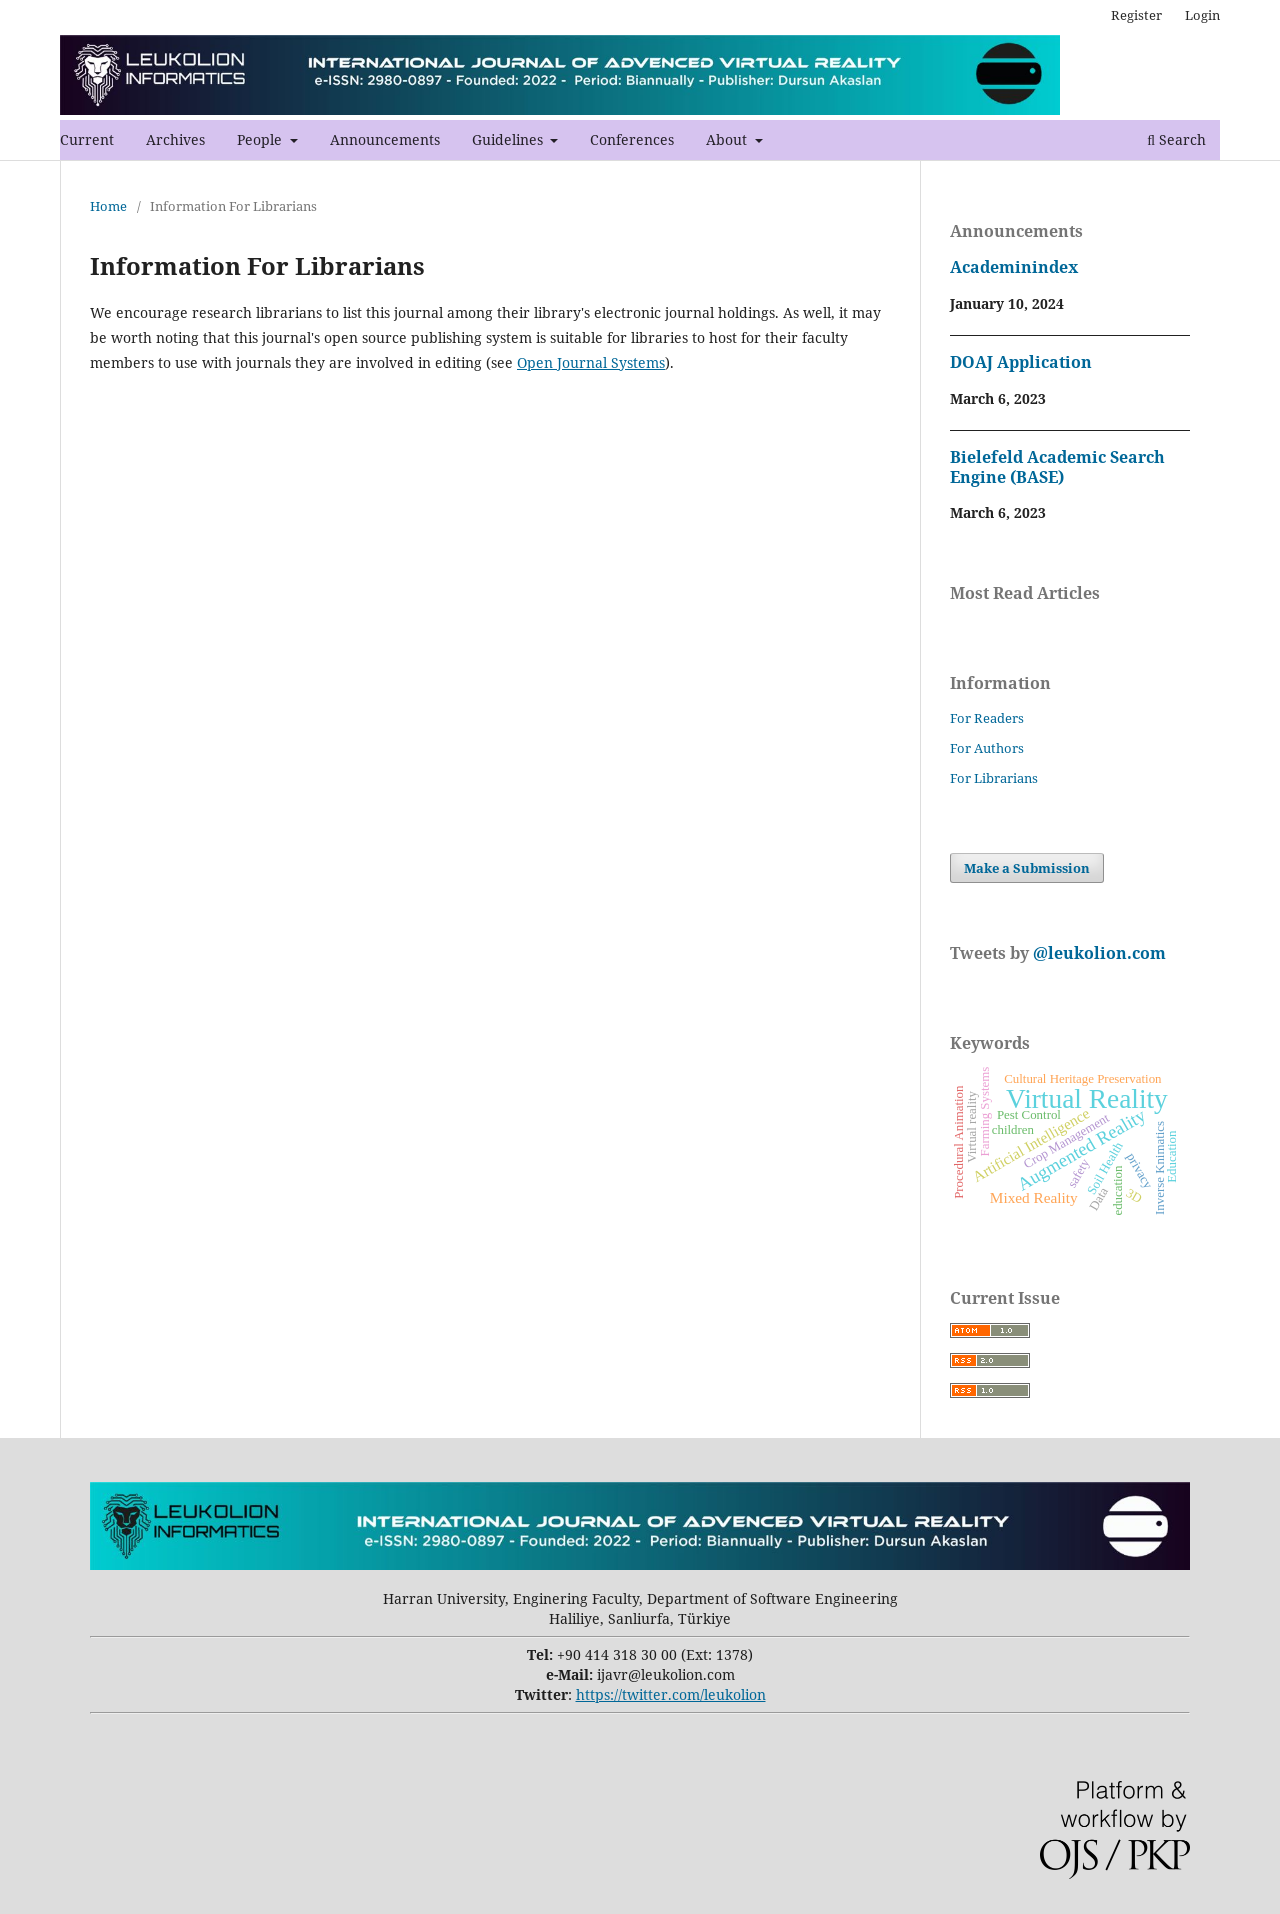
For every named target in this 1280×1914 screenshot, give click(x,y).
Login (1202, 15)
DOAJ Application (1021, 362)
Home (108, 206)
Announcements (385, 139)
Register (1136, 15)
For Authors (987, 748)
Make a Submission (1027, 868)
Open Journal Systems (591, 362)
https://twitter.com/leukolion (671, 1694)
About (728, 139)
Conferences (632, 139)
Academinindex (1014, 267)
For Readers (987, 718)
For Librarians (994, 778)
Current (87, 139)
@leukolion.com (1097, 953)
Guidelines (509, 139)
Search (1176, 139)
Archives (175, 139)
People (261, 139)
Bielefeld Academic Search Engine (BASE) (1057, 467)
